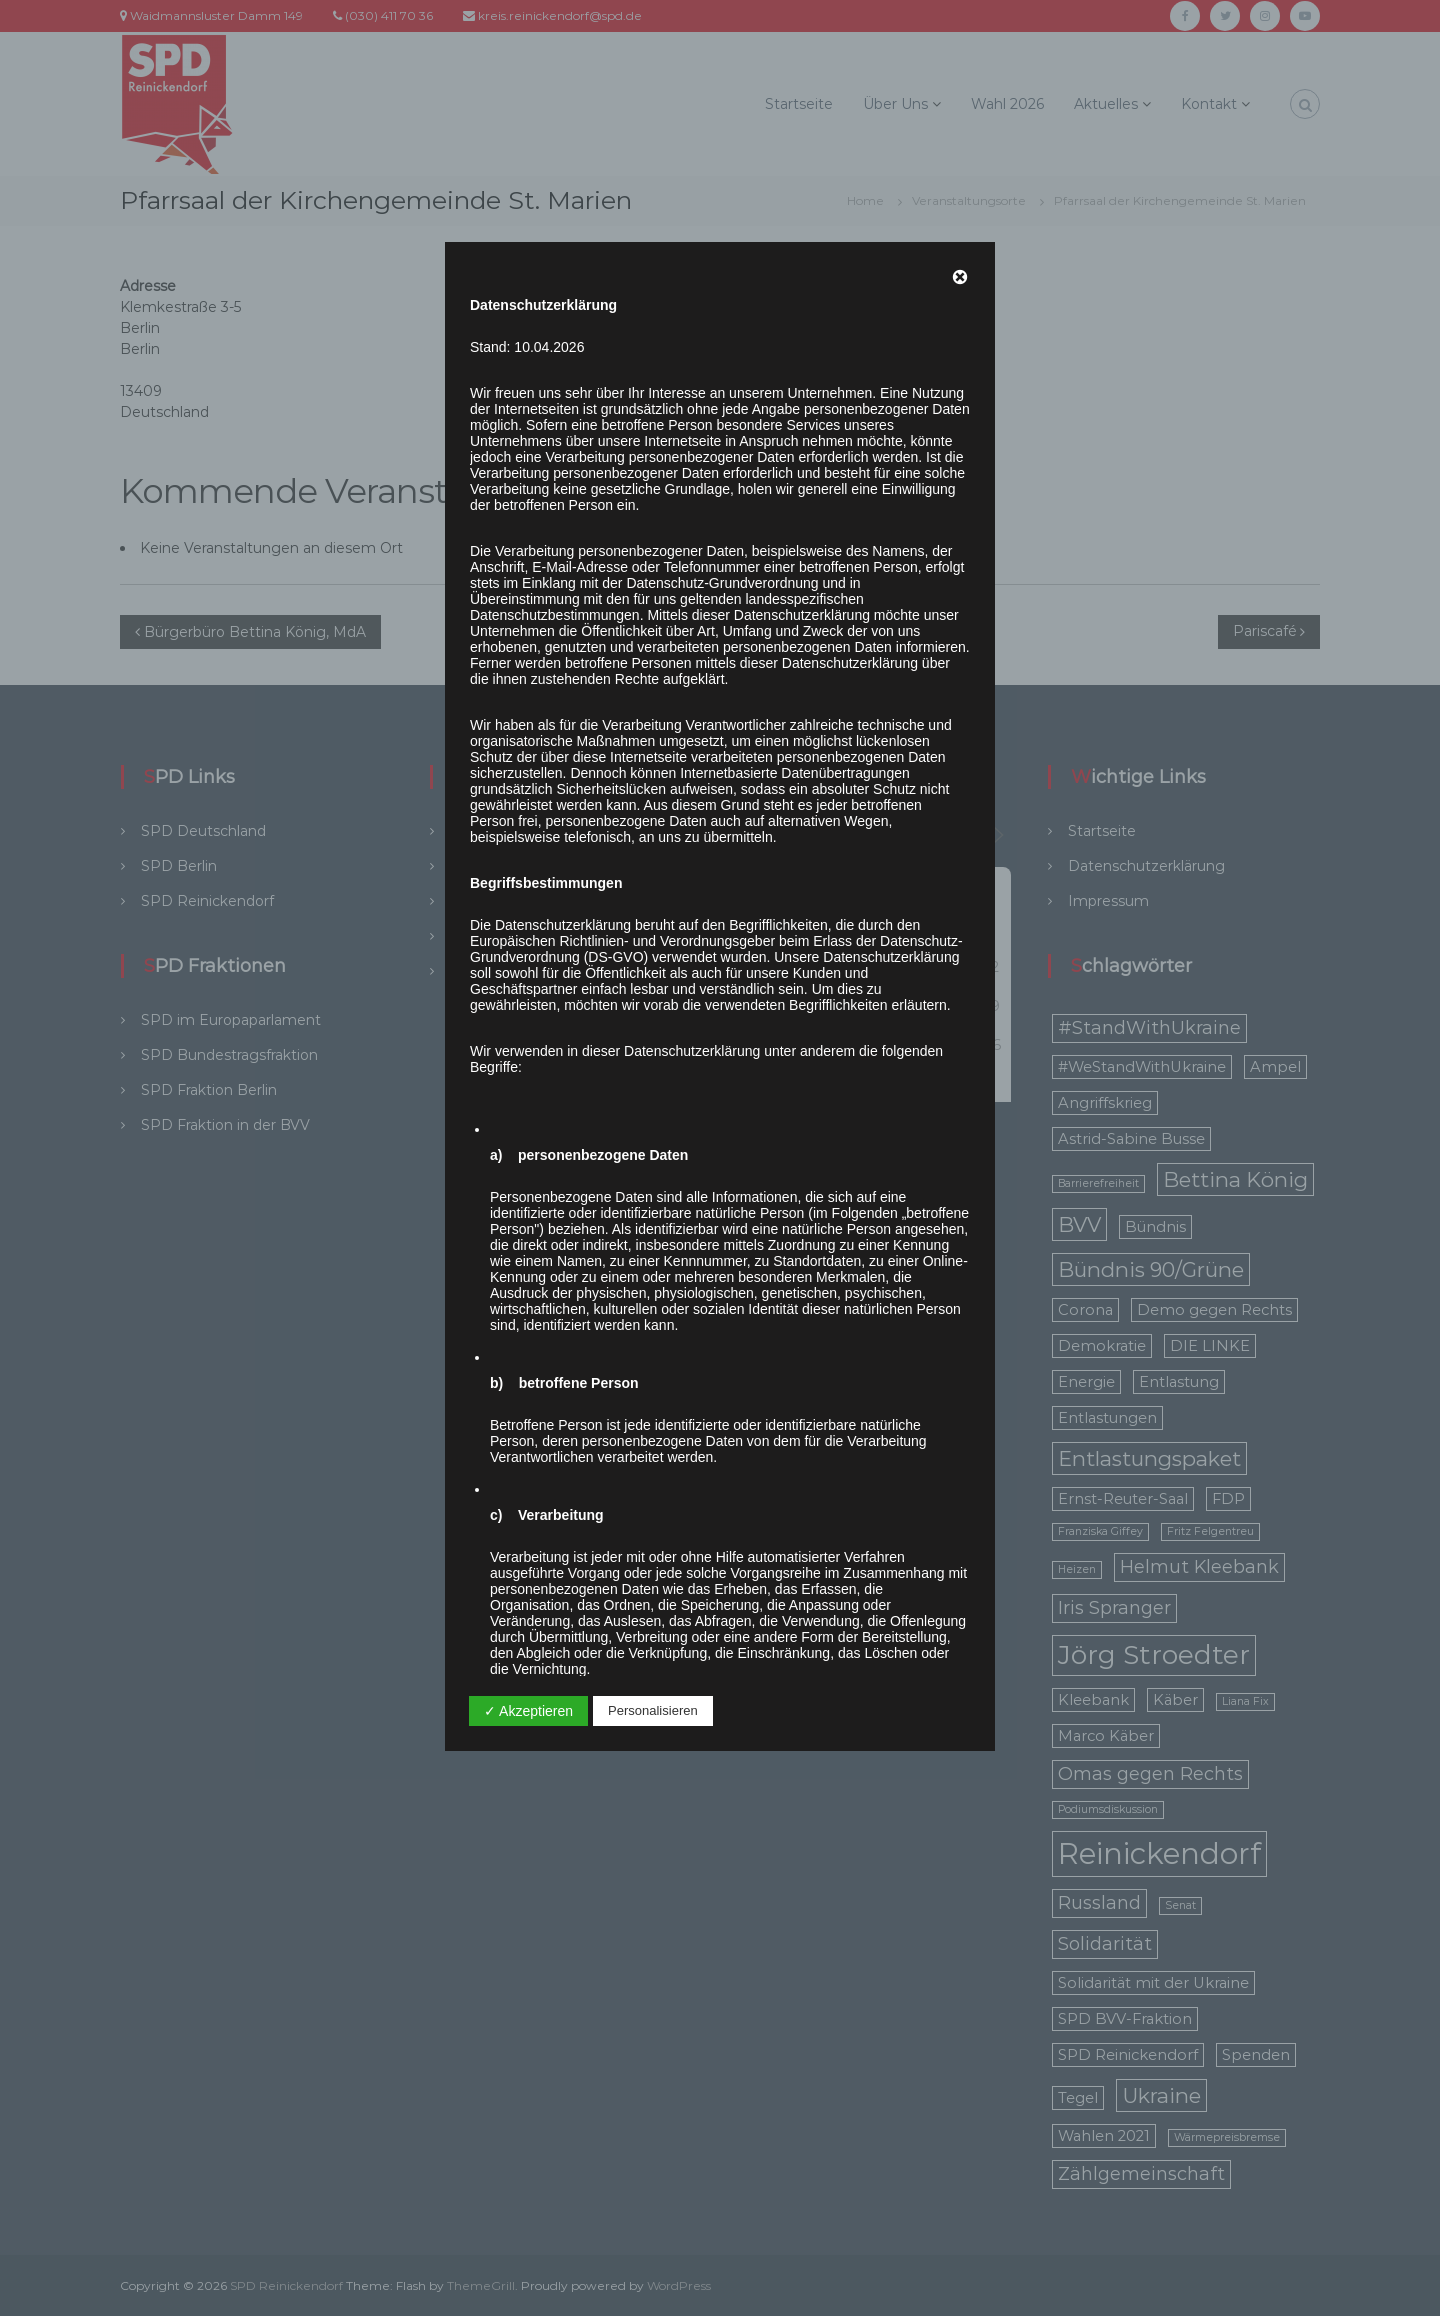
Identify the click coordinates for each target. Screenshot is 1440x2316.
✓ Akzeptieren (528, 1711)
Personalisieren (653, 1710)
